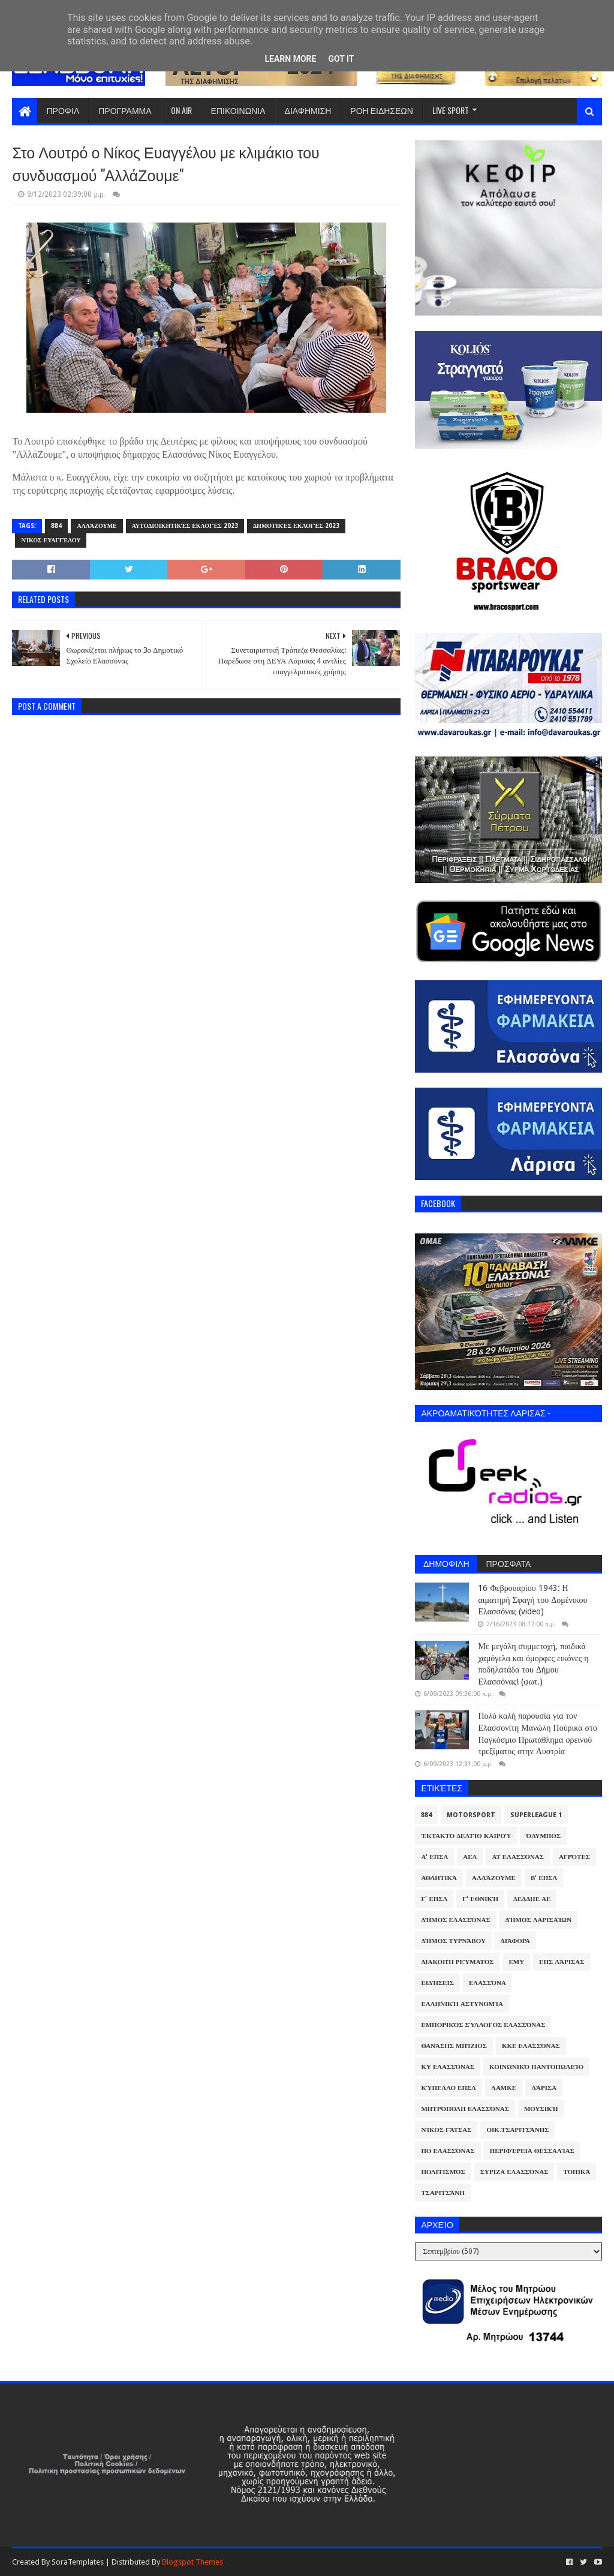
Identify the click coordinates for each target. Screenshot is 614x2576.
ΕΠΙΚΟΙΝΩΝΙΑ (238, 110)
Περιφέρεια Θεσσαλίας (532, 2151)
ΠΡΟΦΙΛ (62, 110)
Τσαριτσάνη (442, 2193)
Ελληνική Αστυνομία (461, 2004)
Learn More (290, 59)
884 (56, 526)
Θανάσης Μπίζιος (454, 2046)
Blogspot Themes (192, 2561)
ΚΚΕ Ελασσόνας (531, 2046)
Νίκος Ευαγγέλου (50, 540)
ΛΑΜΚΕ (503, 2088)
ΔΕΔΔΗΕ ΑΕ (531, 1899)
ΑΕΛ (470, 1857)
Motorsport (471, 1815)
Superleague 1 (536, 1815)
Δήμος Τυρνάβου (453, 1941)
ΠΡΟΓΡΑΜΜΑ (124, 110)
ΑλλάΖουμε (96, 526)
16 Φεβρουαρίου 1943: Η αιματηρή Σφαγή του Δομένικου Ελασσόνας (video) (532, 1599)
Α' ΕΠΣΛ (434, 1857)
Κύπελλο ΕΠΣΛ (448, 2088)
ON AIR (181, 110)
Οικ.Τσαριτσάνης (517, 2130)
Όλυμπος (543, 1836)
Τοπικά (576, 2172)
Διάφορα (515, 1941)
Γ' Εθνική (480, 1899)
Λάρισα (543, 2088)
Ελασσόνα (487, 1983)
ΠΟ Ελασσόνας (447, 2151)
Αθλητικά (439, 1878)
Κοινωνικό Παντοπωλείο (536, 2067)
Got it (341, 59)
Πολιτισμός (443, 2172)
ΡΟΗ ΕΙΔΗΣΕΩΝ (381, 110)
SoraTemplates (78, 2561)
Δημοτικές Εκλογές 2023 (296, 526)
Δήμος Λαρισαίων (538, 1920)
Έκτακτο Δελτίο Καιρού (466, 1836)
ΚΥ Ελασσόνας (447, 2067)
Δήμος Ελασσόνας (455, 1920)
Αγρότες (574, 1857)
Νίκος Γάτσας (446, 2130)
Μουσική (541, 2109)
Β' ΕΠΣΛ (544, 1878)
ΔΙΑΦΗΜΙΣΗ (308, 110)
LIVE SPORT (450, 110)
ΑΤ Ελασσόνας (517, 1857)
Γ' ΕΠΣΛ (434, 1899)
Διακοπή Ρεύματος (457, 1962)
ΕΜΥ (516, 1962)
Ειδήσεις (437, 1983)
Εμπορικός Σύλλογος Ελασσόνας (483, 2025)
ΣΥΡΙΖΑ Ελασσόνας (514, 2172)
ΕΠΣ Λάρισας (561, 1962)
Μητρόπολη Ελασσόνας (464, 2109)
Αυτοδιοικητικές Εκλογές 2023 (185, 526)
